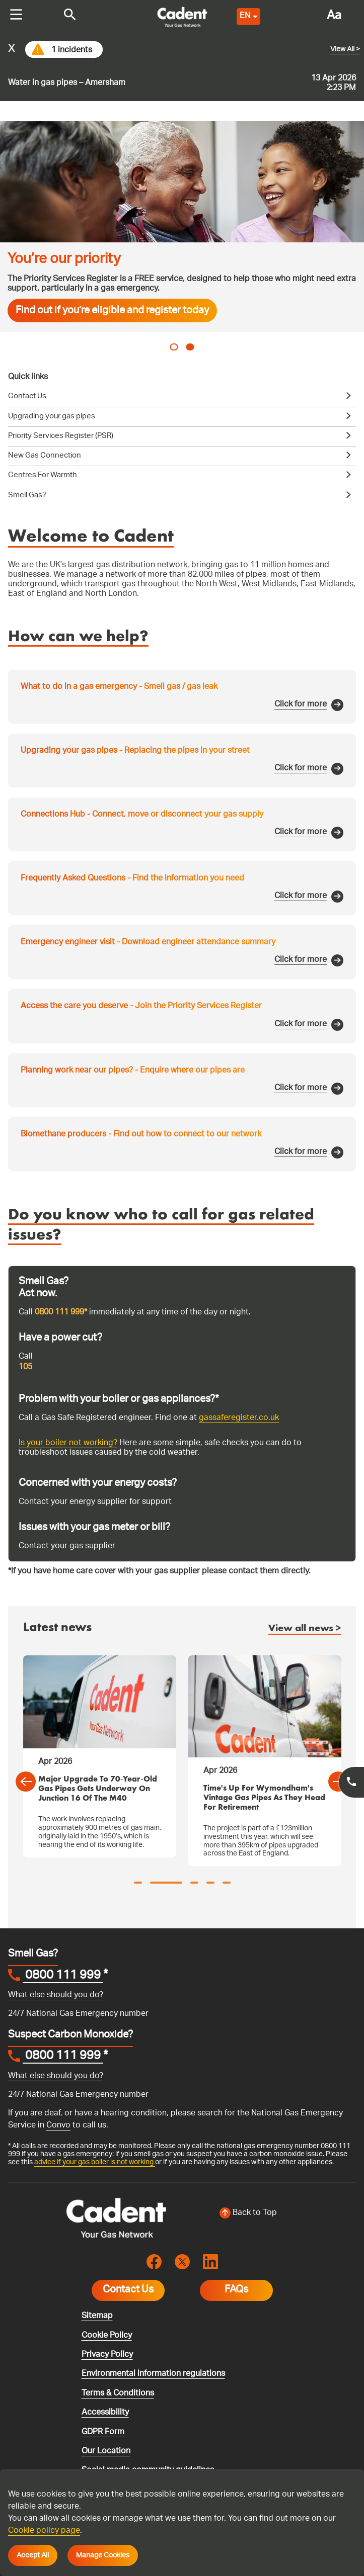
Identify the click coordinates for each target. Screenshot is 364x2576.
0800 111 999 (63, 1977)
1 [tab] (174, 346)
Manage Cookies (102, 2555)
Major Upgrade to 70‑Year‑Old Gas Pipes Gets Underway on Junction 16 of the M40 (97, 1789)
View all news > (304, 1629)
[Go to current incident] (182, 67)
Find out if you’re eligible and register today (112, 311)
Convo (58, 2126)
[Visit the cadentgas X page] (182, 2262)
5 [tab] (227, 1883)
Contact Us (128, 2290)
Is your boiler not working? (68, 1443)
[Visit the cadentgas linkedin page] (210, 2262)
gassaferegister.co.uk (239, 1418)
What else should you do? (55, 1995)
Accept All (33, 2555)
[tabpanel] (182, 226)
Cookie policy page (44, 2531)
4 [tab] (210, 1883)
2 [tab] (190, 346)
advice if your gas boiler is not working (94, 2162)
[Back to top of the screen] (248, 2213)
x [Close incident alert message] (11, 50)
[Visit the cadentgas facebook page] (154, 2262)
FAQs (236, 2290)
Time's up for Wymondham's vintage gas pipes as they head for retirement (264, 1798)
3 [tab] (194, 1883)
